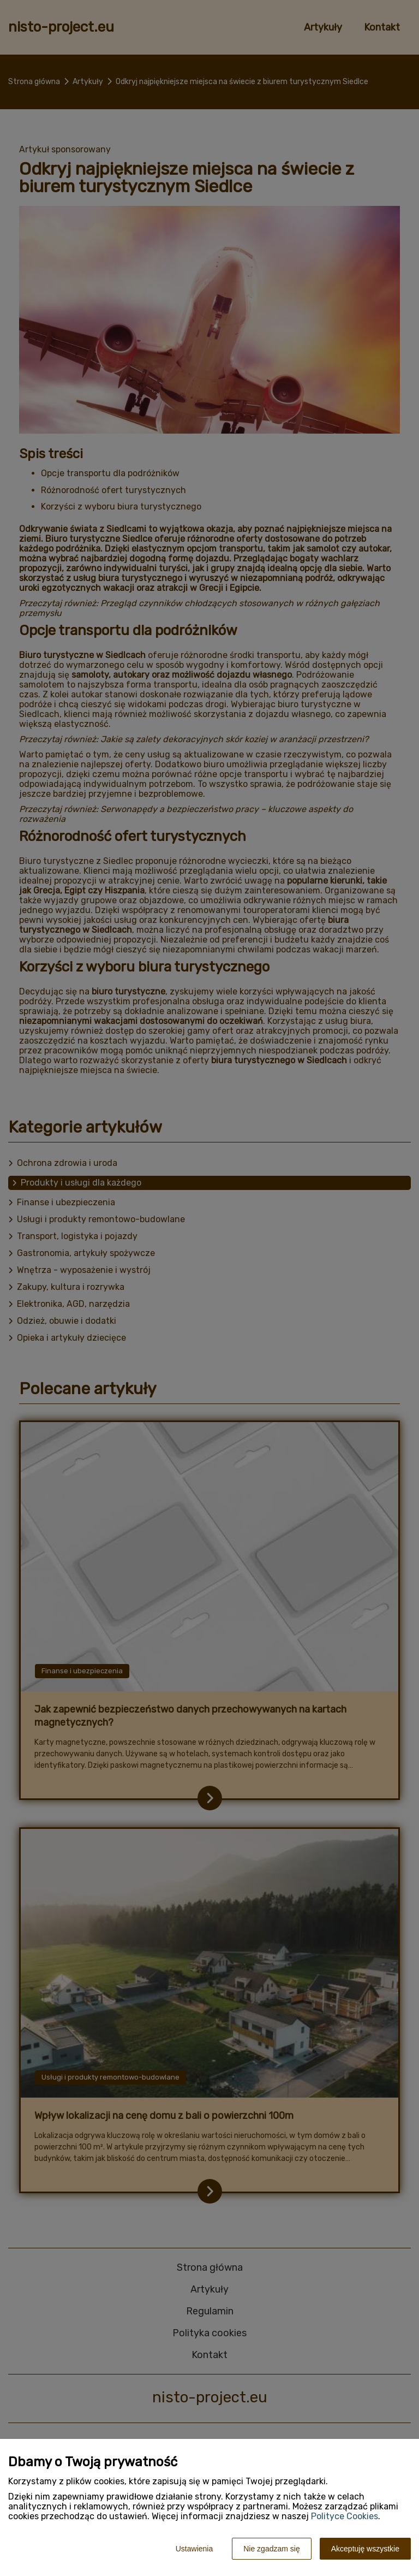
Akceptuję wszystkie (365, 2548)
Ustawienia (194, 2548)
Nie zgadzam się (271, 2548)
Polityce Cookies (344, 2516)
